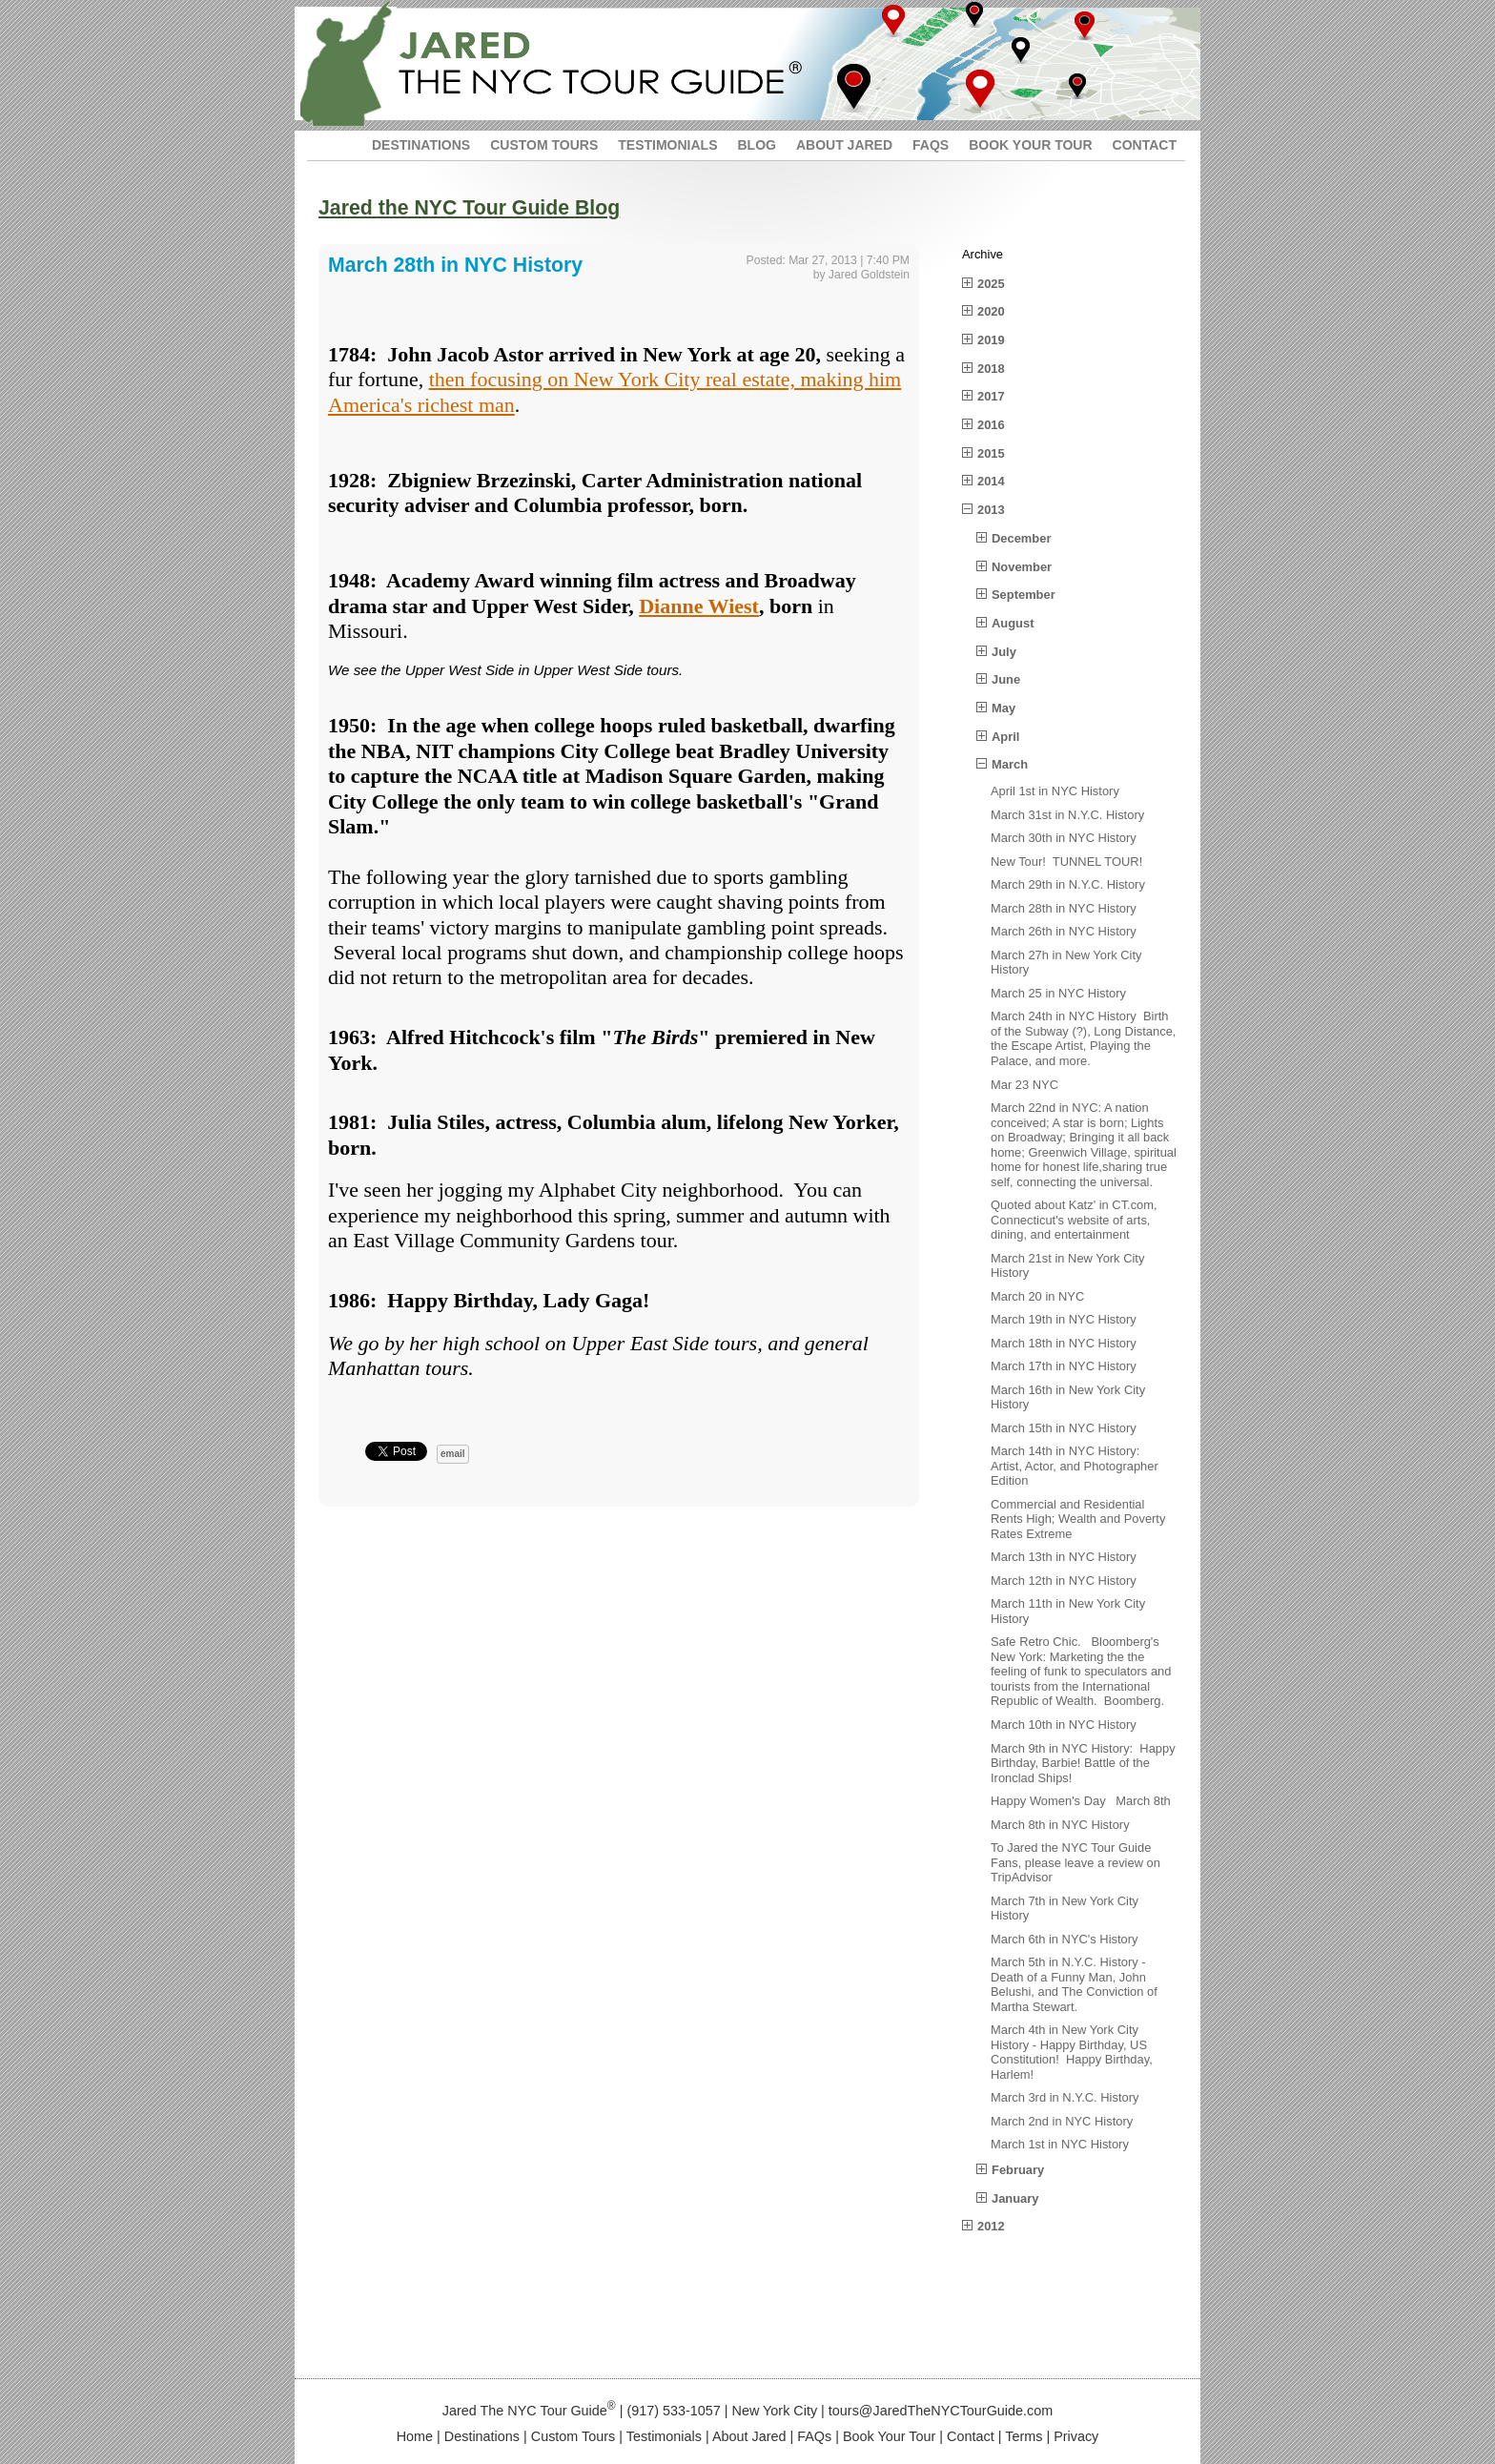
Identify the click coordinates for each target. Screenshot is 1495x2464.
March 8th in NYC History (1060, 1824)
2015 (991, 453)
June (1006, 679)
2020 (991, 311)
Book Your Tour (889, 2436)
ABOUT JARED (844, 145)
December (1021, 538)
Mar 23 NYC (1024, 1085)
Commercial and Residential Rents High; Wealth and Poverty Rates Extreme (1078, 1519)
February (1018, 2170)
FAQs (814, 2436)
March (1010, 764)
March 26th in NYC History (1064, 931)
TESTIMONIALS (667, 145)
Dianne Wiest (699, 606)
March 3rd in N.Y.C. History (1064, 2097)
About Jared (749, 2436)
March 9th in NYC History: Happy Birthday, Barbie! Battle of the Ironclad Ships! (1083, 1763)
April (1005, 736)
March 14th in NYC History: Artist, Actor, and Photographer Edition (1074, 1466)
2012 (991, 2226)
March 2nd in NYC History (1062, 2121)
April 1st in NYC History (1055, 791)
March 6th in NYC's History (1064, 1939)
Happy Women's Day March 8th (1081, 1801)
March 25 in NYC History (1058, 993)
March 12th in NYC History (1064, 1580)
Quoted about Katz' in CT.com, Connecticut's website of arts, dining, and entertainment (1074, 1220)
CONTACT (1145, 145)
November (1022, 567)
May (1003, 708)
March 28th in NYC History (1064, 908)
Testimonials (664, 2436)
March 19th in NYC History (1064, 1319)
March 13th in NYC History (1064, 1557)
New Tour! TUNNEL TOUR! (1066, 861)
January (1015, 2198)
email (452, 1453)
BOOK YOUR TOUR (1030, 145)
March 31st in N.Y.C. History (1067, 815)
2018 (991, 368)
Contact (970, 2436)
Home (415, 2436)
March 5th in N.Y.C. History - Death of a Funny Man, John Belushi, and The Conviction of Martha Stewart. (1074, 1984)
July (1004, 652)
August (1013, 623)
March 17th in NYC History (1064, 1366)
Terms (1023, 2436)
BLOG (756, 145)
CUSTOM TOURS (544, 145)
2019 (991, 340)
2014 (991, 481)
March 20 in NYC (1037, 1296)
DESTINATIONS (421, 145)
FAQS (930, 145)
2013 (991, 510)
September (1023, 594)
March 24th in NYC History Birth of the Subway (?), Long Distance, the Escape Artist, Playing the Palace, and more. (1083, 1038)
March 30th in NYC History (1064, 838)
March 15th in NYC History (1064, 1428)
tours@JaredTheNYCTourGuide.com (941, 2410)
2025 (991, 284)
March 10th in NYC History (1064, 1724)
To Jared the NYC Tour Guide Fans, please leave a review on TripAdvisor (1075, 1862)
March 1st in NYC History (1060, 2144)
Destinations (482, 2436)
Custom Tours (573, 2436)
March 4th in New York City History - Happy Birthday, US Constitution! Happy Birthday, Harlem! (1072, 2052)
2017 (991, 396)
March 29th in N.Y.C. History (1068, 884)
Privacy (1076, 2436)
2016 (991, 425)
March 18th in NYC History (1064, 1343)
